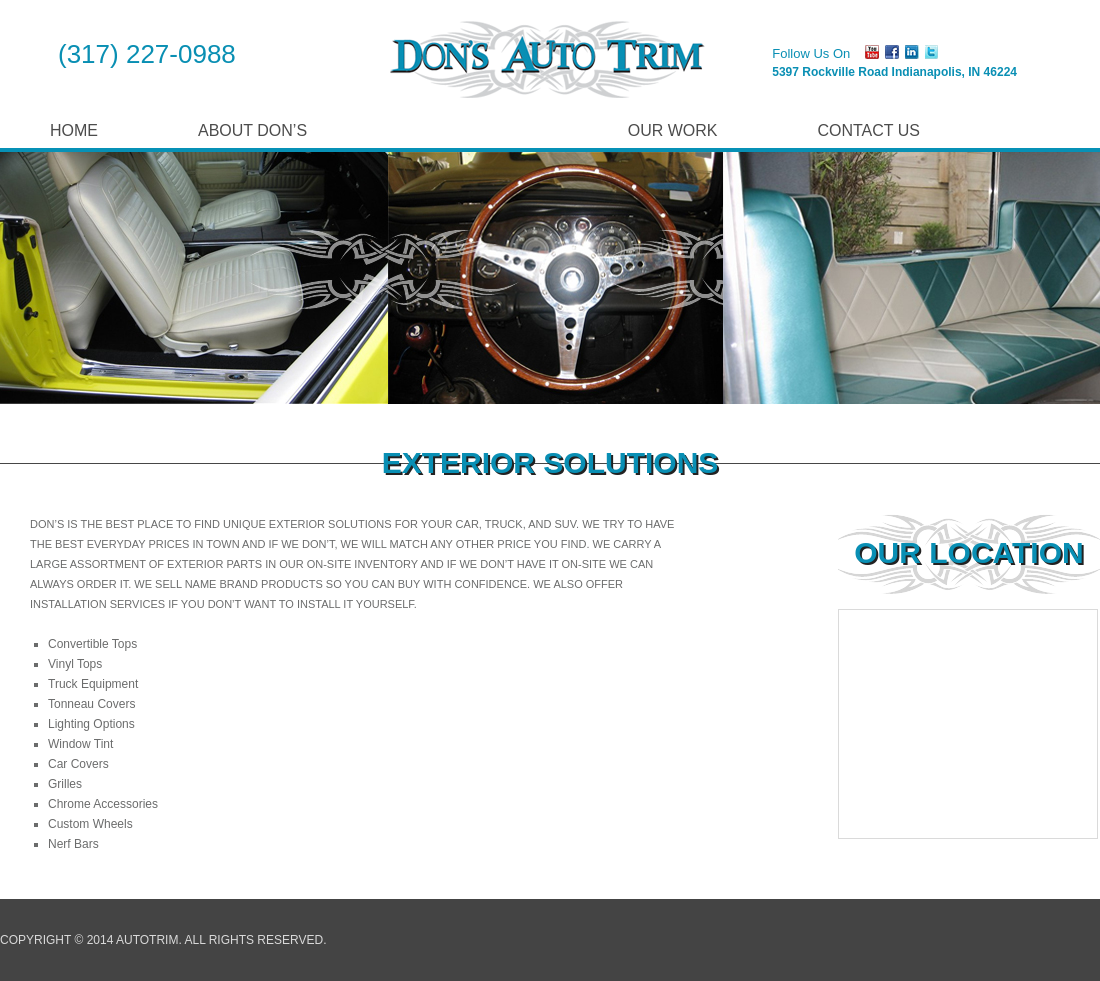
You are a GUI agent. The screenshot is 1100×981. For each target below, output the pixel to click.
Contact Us (868, 130)
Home (74, 130)
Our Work (673, 130)
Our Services (467, 130)
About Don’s (252, 130)
